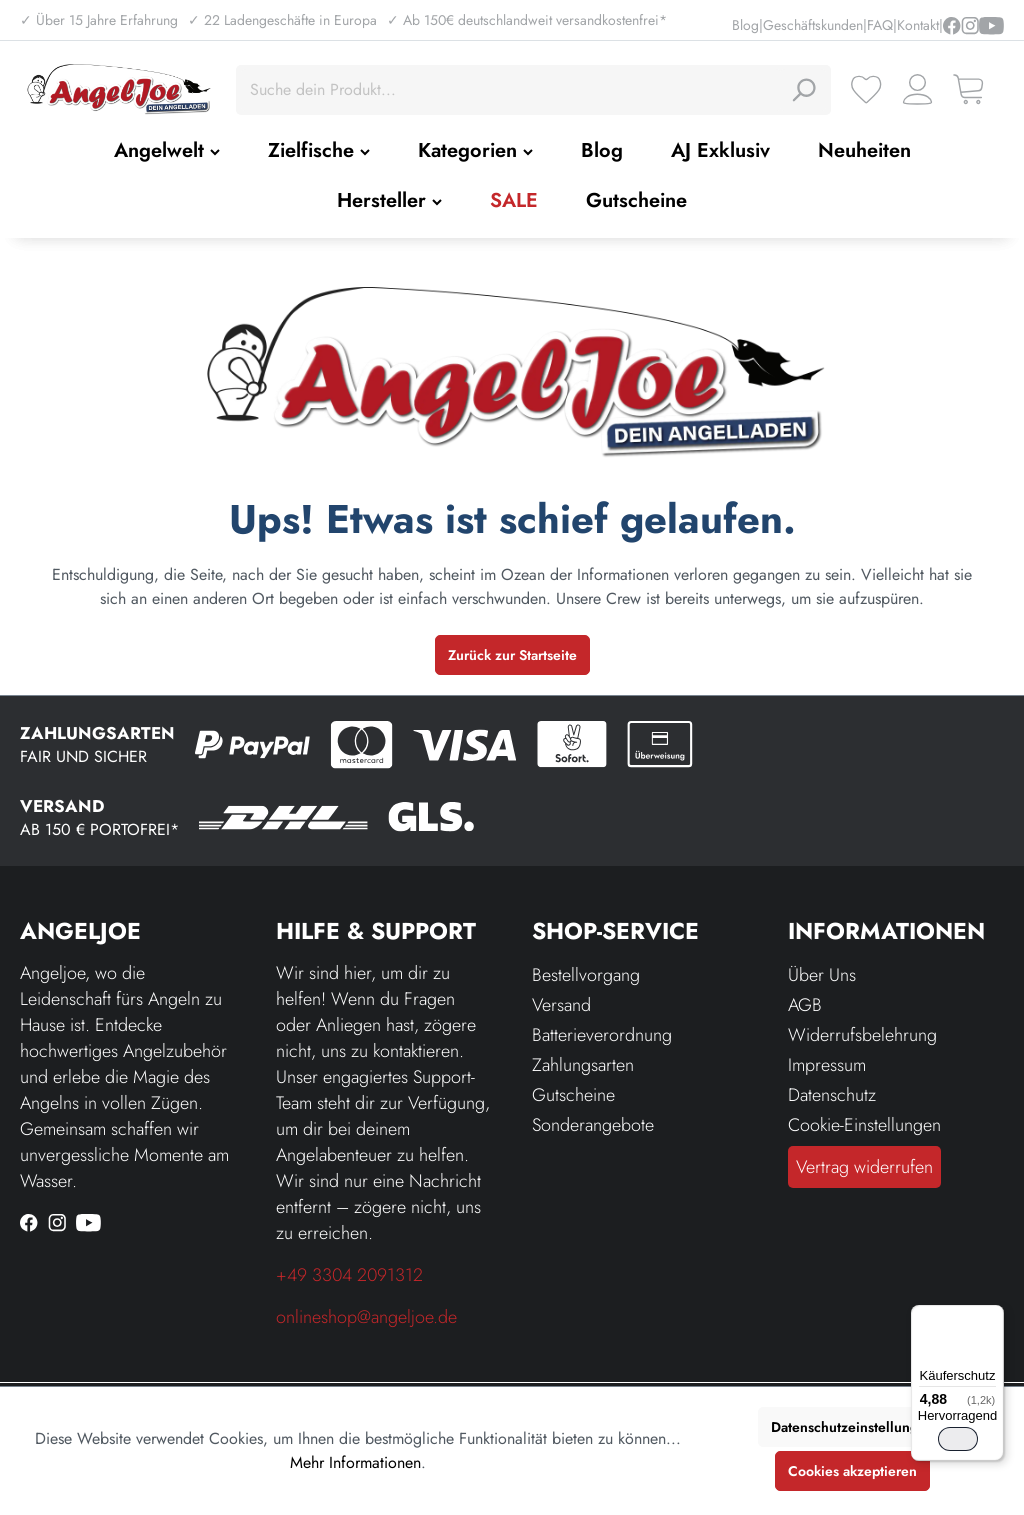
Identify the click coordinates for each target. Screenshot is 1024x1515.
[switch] (958, 1439)
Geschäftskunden (813, 25)
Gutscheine (573, 1095)
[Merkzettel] (866, 89)
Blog (745, 25)
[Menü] (992, 1317)
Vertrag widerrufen (864, 1167)
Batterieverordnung (602, 1035)
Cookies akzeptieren (852, 1471)
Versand (561, 1005)
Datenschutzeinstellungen (852, 1427)
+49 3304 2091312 (349, 1275)
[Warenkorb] (968, 89)
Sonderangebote (593, 1125)
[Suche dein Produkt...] (511, 90)
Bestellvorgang (586, 975)
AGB (805, 1005)
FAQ (880, 25)
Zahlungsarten (583, 1065)
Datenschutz (832, 1095)
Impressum (827, 1065)
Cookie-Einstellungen (864, 1125)
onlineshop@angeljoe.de (366, 1317)
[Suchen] (803, 90)
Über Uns (822, 975)
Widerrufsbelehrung (862, 1035)
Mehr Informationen (355, 1462)
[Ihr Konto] (917, 89)
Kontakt (918, 25)
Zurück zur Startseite (512, 655)
